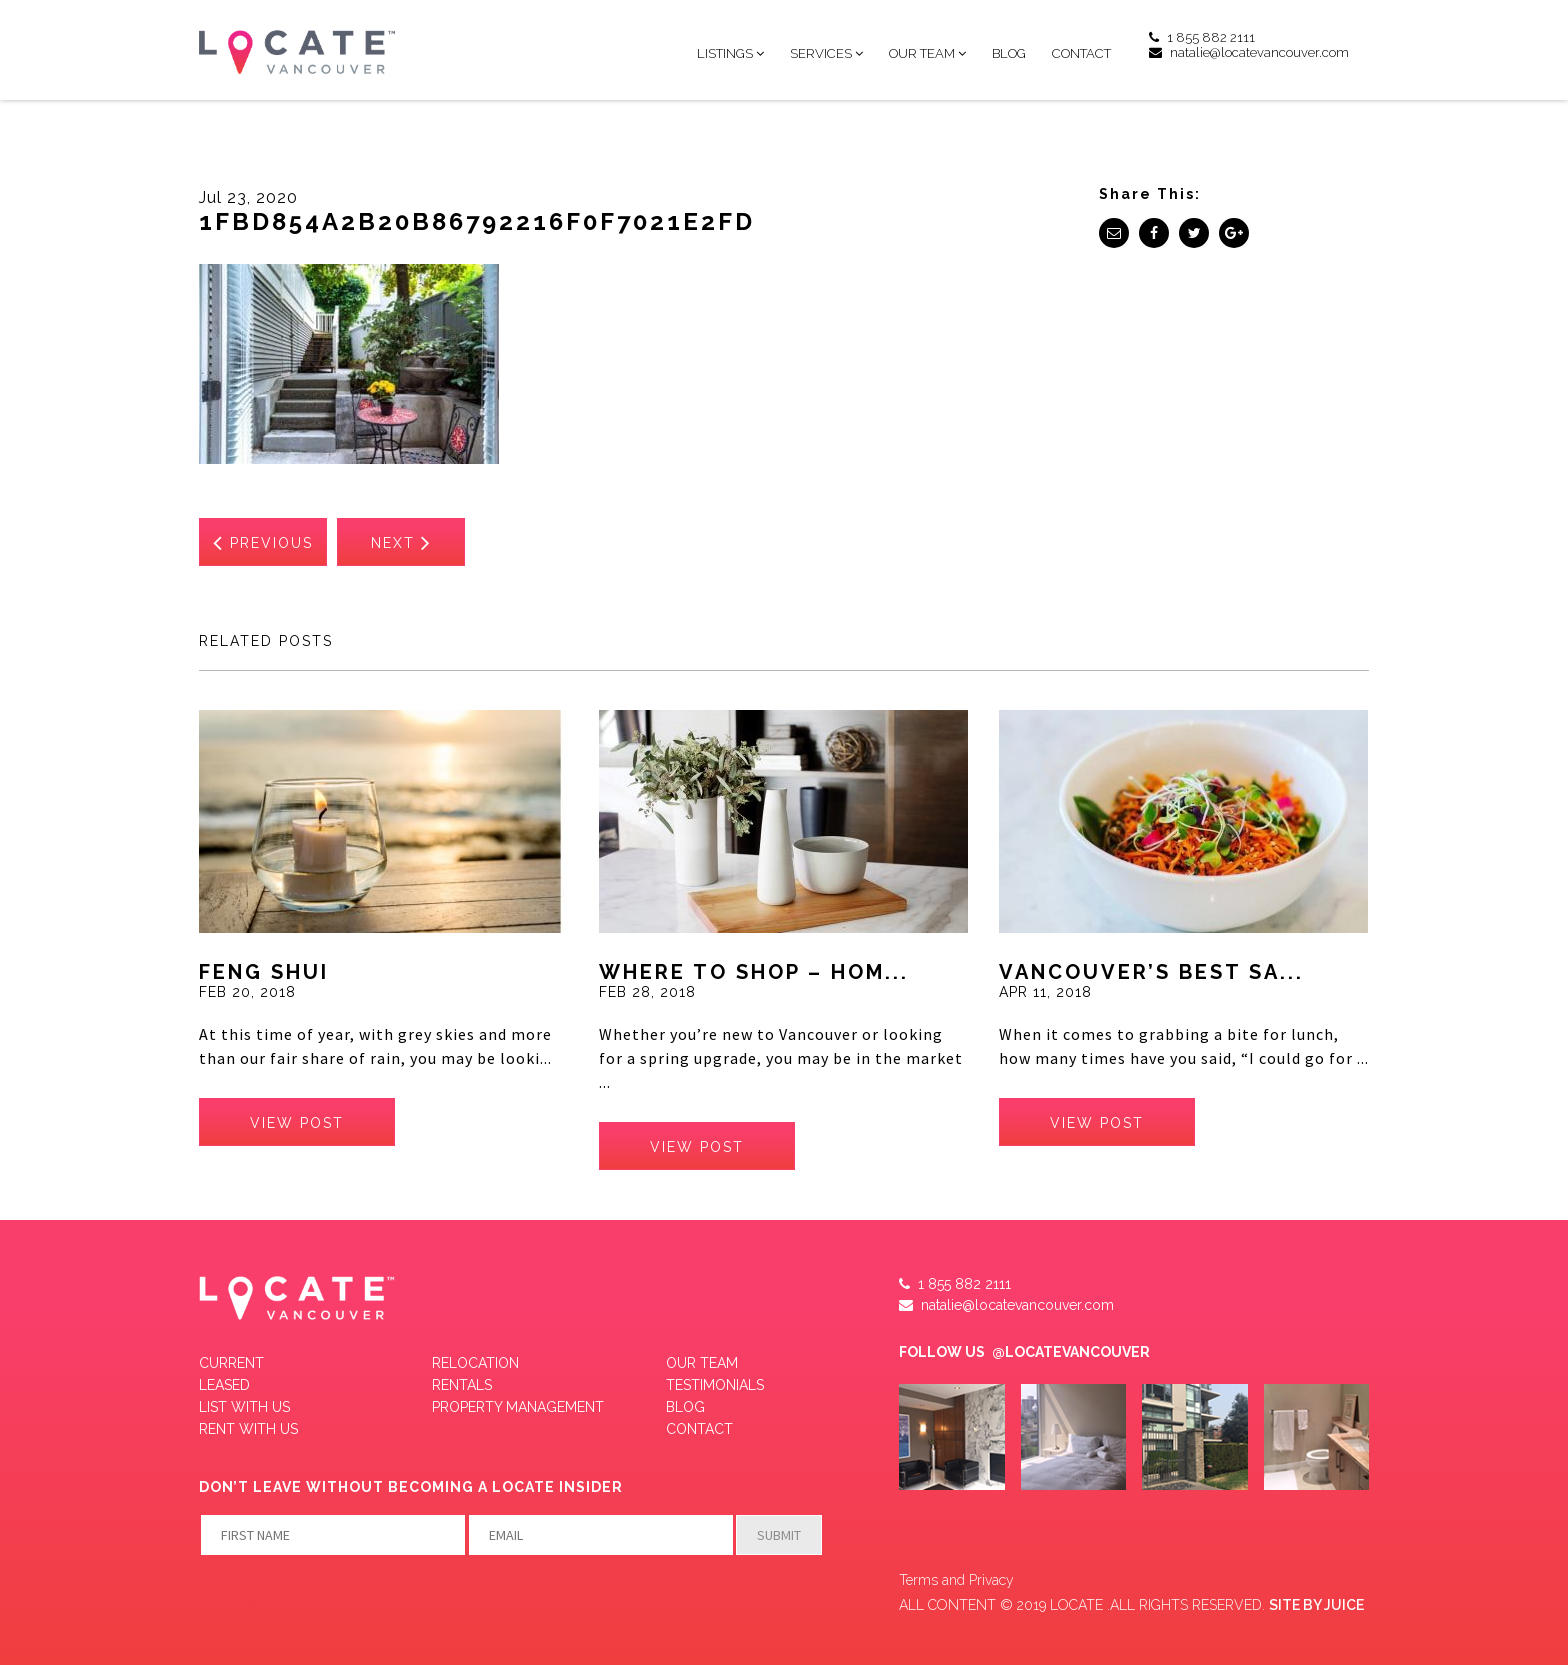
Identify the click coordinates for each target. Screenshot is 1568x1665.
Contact (1081, 53)
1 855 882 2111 (1202, 37)
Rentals (462, 1385)
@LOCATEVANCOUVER (1071, 1352)
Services (821, 53)
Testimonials (715, 1385)
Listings (725, 53)
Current (231, 1363)
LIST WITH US (244, 1407)
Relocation (475, 1363)
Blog (1009, 53)
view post (297, 1123)
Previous (263, 542)
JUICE (1344, 1605)
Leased (224, 1385)
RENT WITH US (248, 1429)
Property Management (518, 1407)
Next (401, 542)
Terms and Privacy (956, 1580)
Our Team (922, 53)
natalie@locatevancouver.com (1249, 52)
